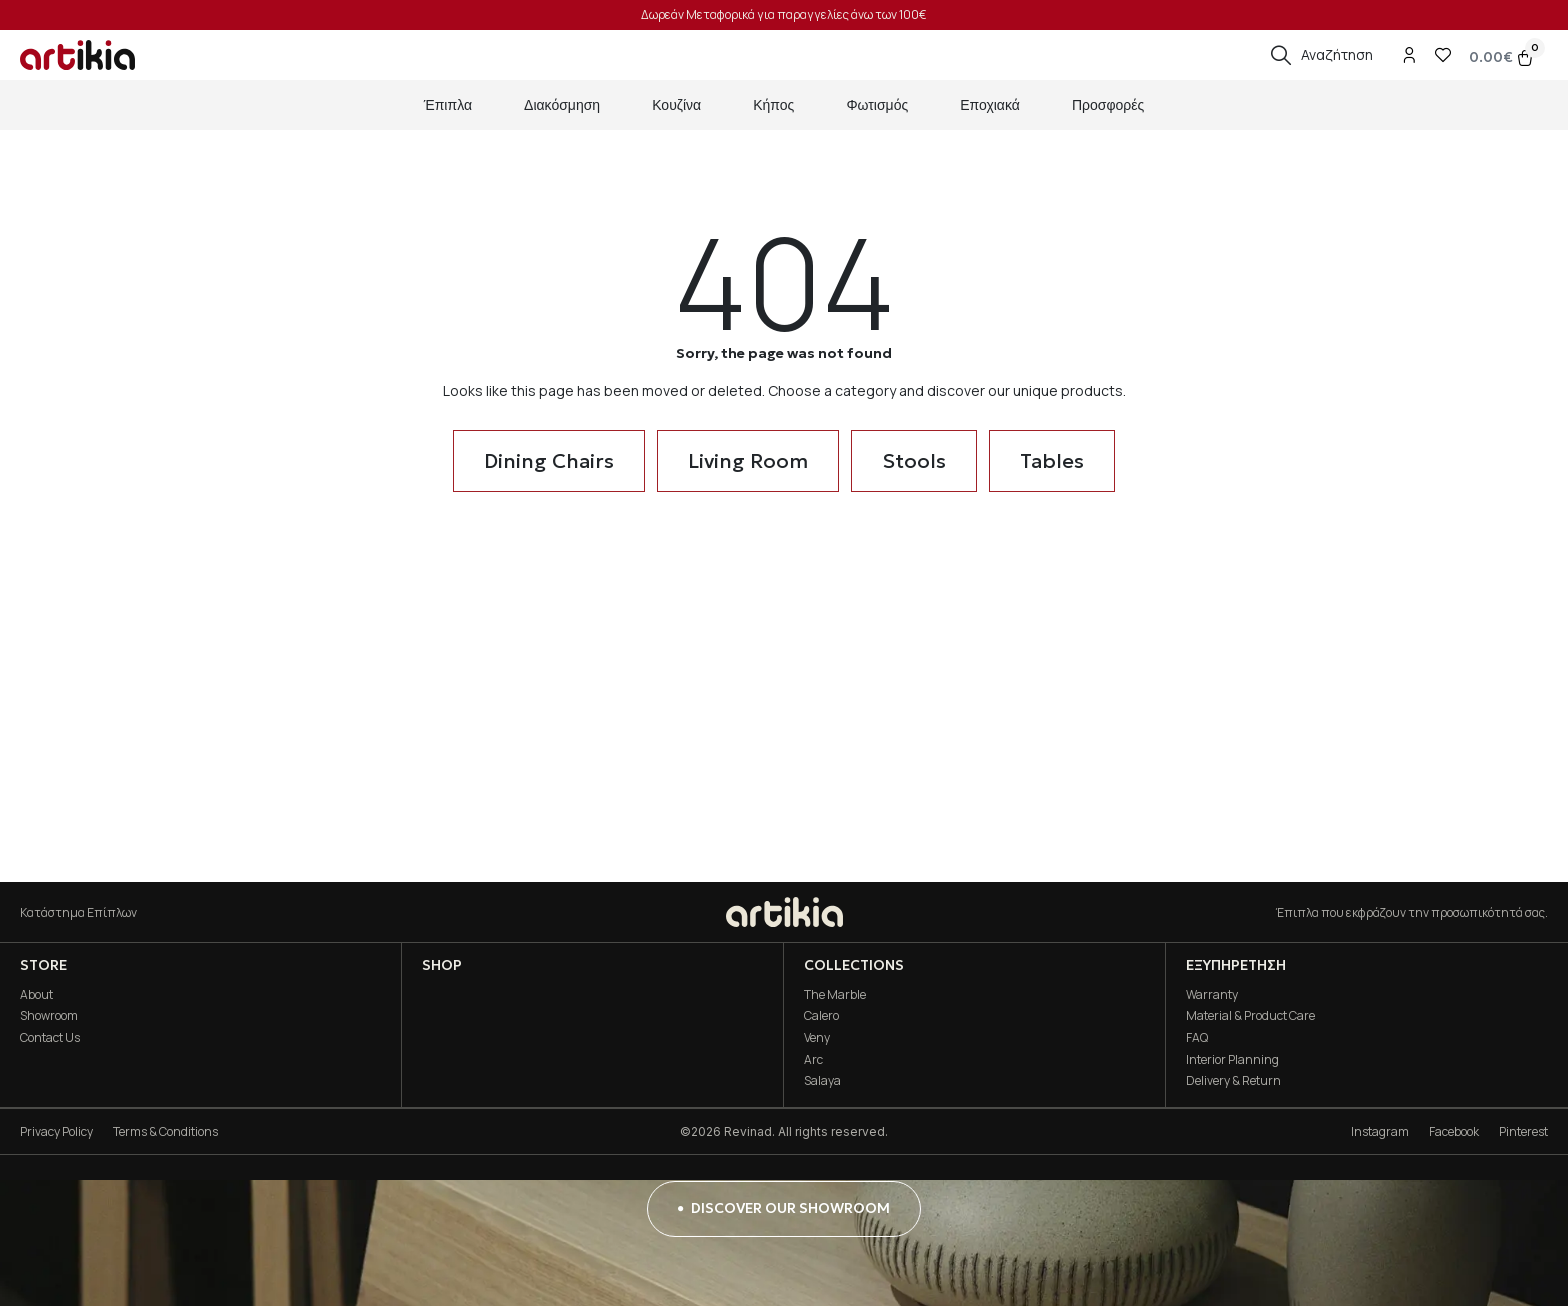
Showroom (49, 1015)
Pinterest (1523, 1131)
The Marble (835, 994)
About (36, 994)
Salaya (822, 1080)
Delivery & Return (1233, 1080)
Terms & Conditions (165, 1131)
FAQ (1197, 1037)
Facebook (1454, 1131)
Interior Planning (1232, 1059)
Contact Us (50, 1037)
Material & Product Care (1250, 1015)
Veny (817, 1037)
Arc (813, 1059)
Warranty (1212, 994)
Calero (821, 1015)
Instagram (1380, 1131)
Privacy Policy (56, 1131)
